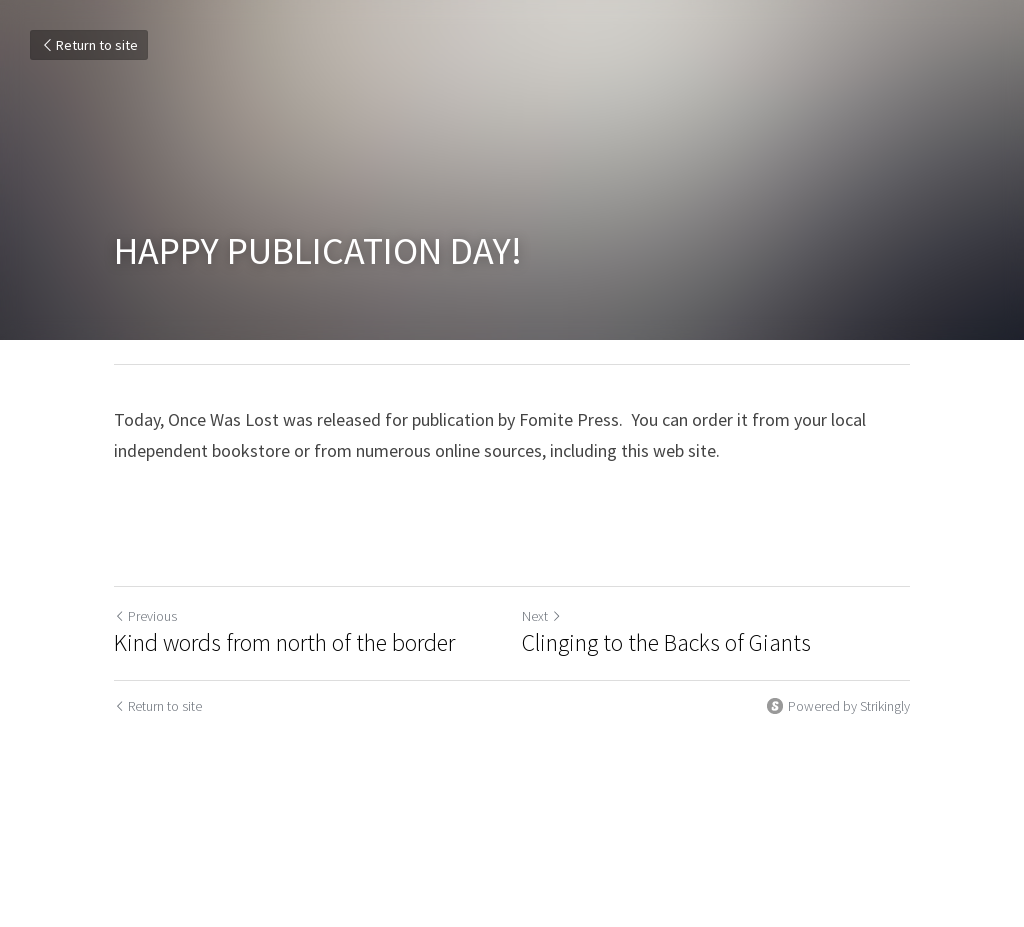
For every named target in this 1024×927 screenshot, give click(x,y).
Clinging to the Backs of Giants (666, 643)
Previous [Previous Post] (145, 616)
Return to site (89, 45)
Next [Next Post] (542, 616)
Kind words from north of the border (284, 643)
